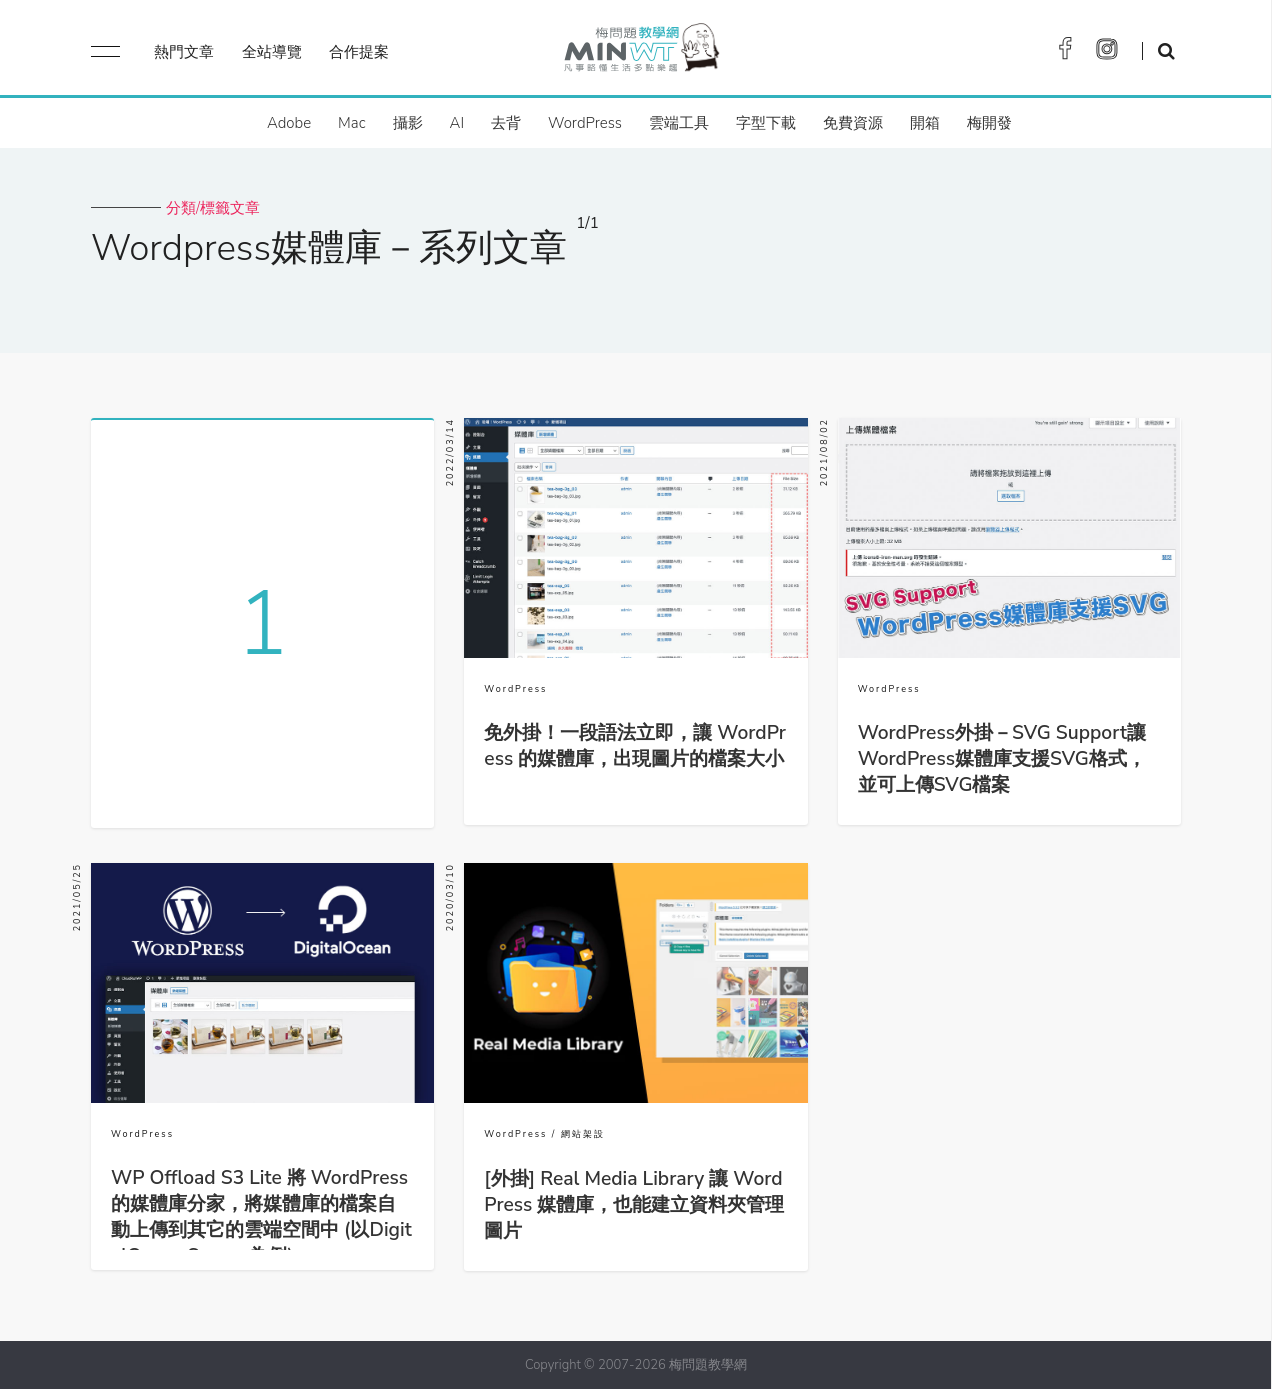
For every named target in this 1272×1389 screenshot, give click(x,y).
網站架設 (583, 1134)
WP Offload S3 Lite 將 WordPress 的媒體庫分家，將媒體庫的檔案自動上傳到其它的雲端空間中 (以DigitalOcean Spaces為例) (261, 1217)
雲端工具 (679, 123)
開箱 (925, 123)
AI (457, 123)
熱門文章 (184, 52)
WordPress (585, 123)
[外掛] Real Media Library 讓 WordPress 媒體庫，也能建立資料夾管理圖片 (634, 1205)
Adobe (289, 123)
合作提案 (359, 52)
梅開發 (989, 123)
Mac (351, 123)
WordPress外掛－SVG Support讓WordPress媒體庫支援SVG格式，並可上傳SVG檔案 (1002, 759)
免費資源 (853, 123)
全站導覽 (272, 52)
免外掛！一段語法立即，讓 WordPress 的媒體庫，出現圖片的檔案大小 (635, 746)
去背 (506, 123)
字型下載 (766, 123)
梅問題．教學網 (640, 52)
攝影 (408, 123)
